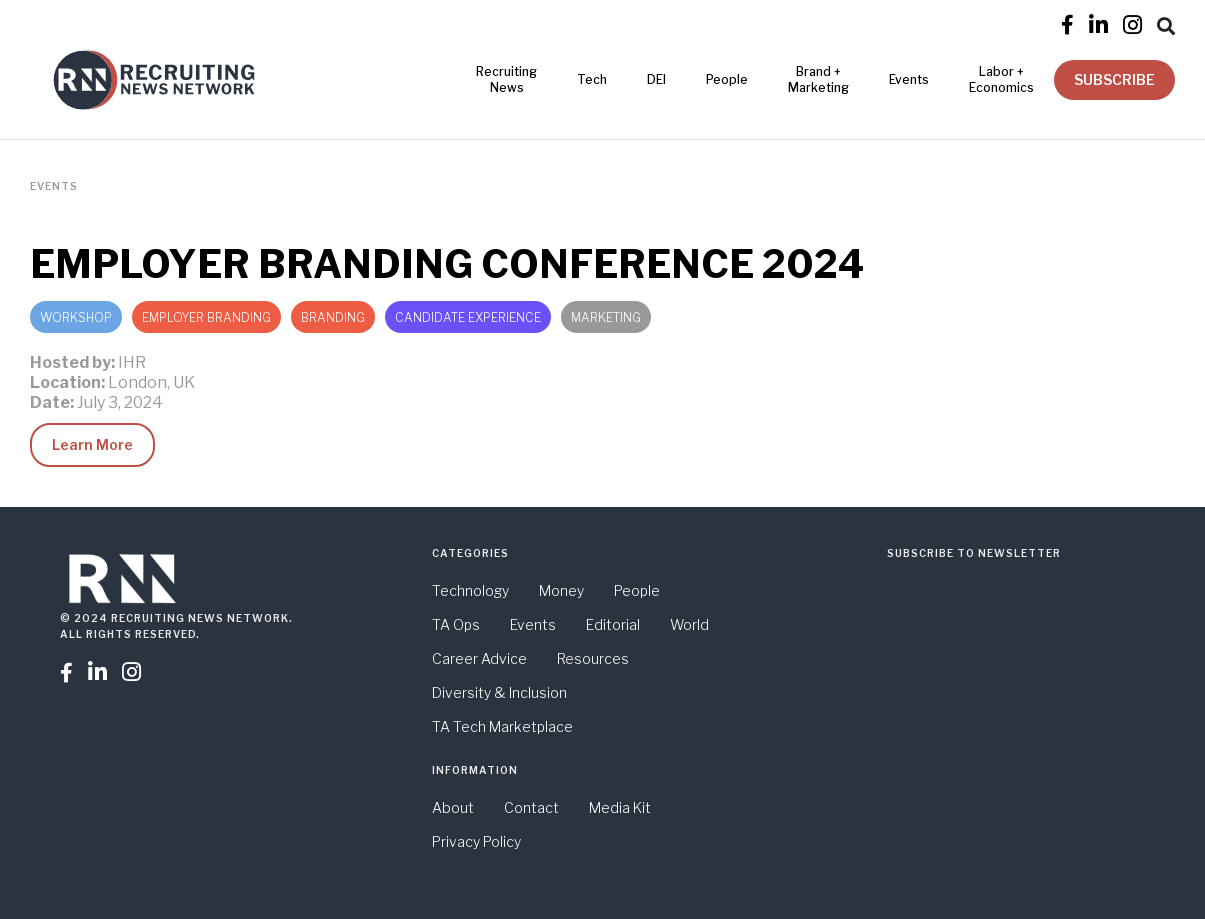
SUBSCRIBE (1114, 79)
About (453, 807)
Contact (531, 807)
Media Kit (620, 807)
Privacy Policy (476, 841)
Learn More (92, 444)
